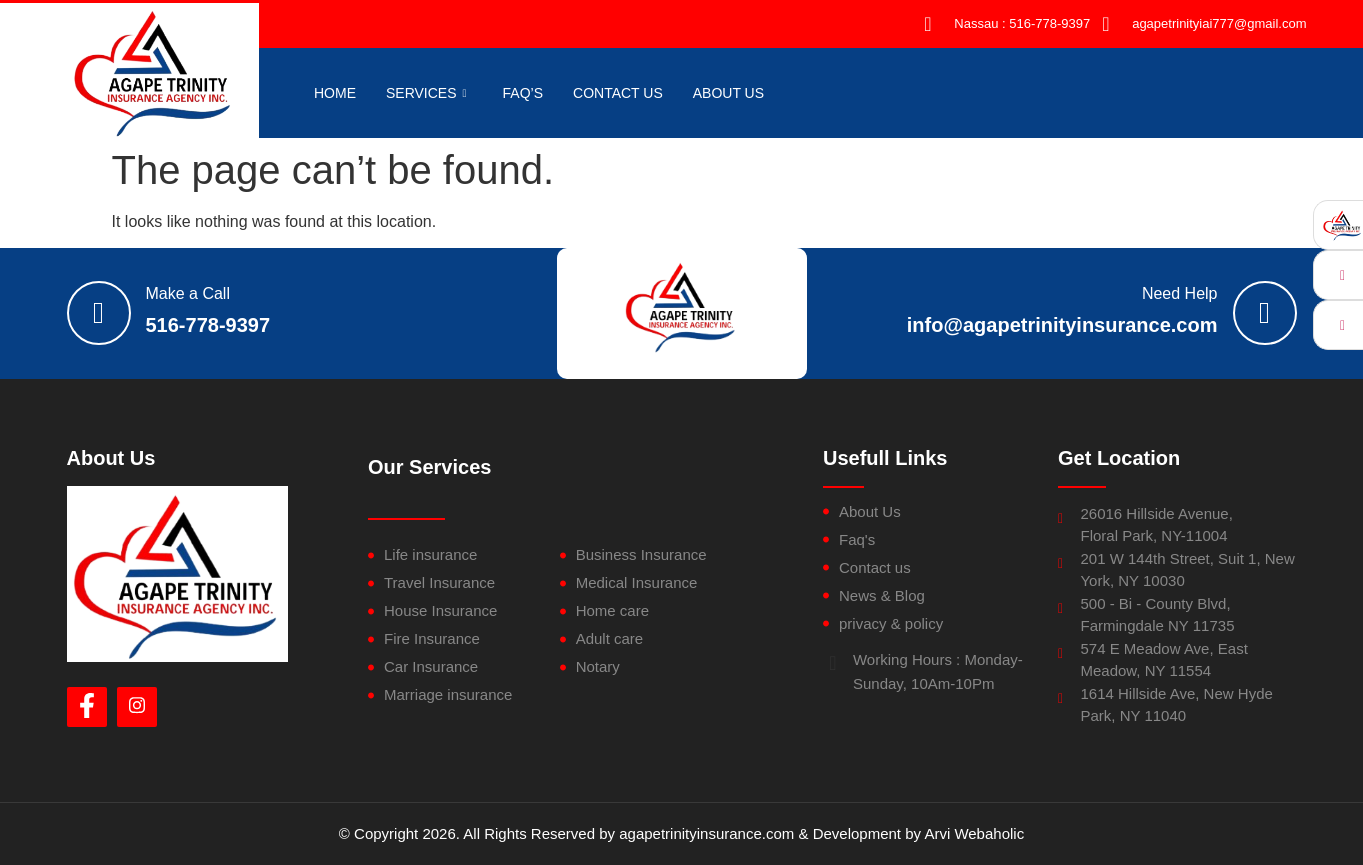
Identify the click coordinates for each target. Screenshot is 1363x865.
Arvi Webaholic (974, 833)
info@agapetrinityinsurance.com (1062, 325)
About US (728, 93)
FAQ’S (523, 93)
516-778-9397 (208, 325)
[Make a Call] (99, 313)
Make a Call (188, 293)
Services (426, 93)
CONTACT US (618, 93)
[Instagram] (137, 707)
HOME (335, 93)
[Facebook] (87, 707)
